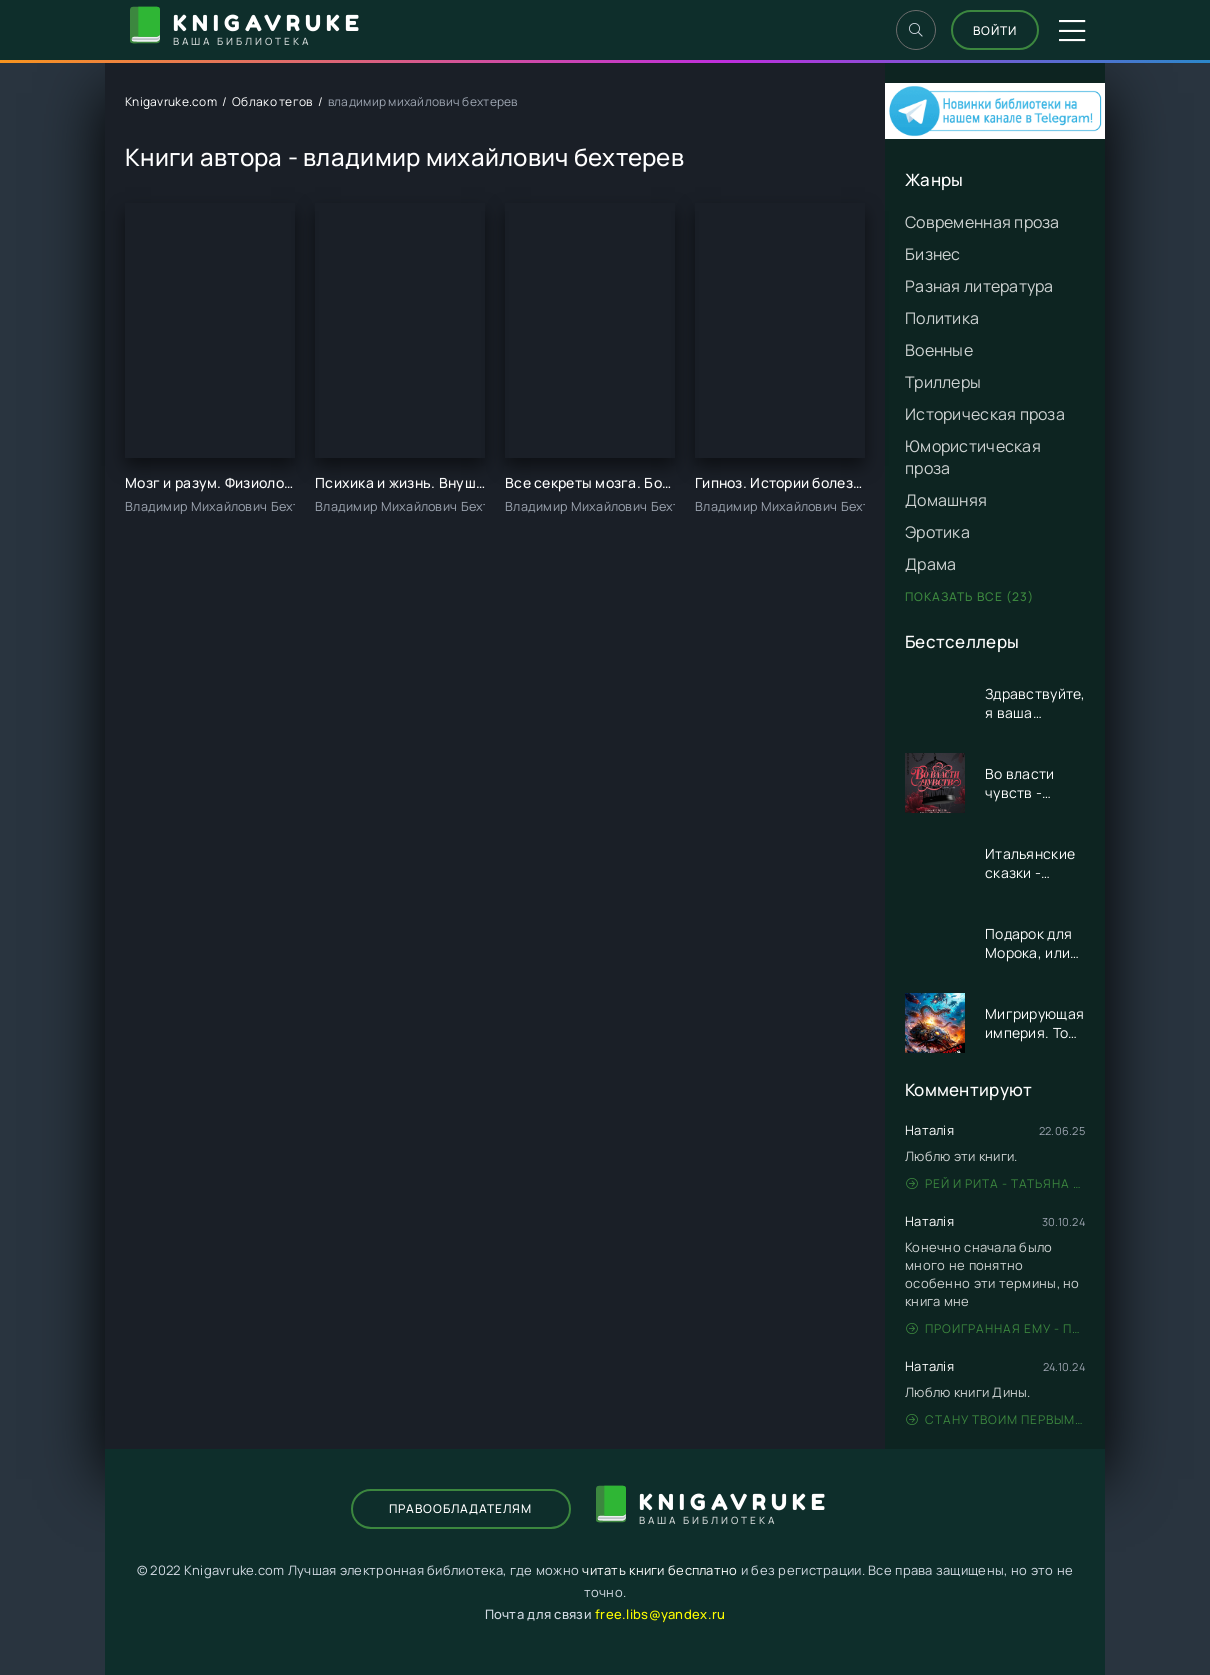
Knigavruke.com (171, 101)
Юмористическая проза (973, 457)
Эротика (937, 532)
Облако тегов (272, 101)
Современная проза (982, 222)
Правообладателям (460, 1508)
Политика (942, 318)
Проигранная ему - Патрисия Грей (995, 1328)
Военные (939, 350)
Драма (930, 564)
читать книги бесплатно (659, 1570)
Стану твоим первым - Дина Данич (995, 1419)
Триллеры (943, 382)
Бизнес (933, 254)
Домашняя (946, 500)
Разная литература (979, 286)
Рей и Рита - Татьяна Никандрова (995, 1183)
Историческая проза (985, 414)
